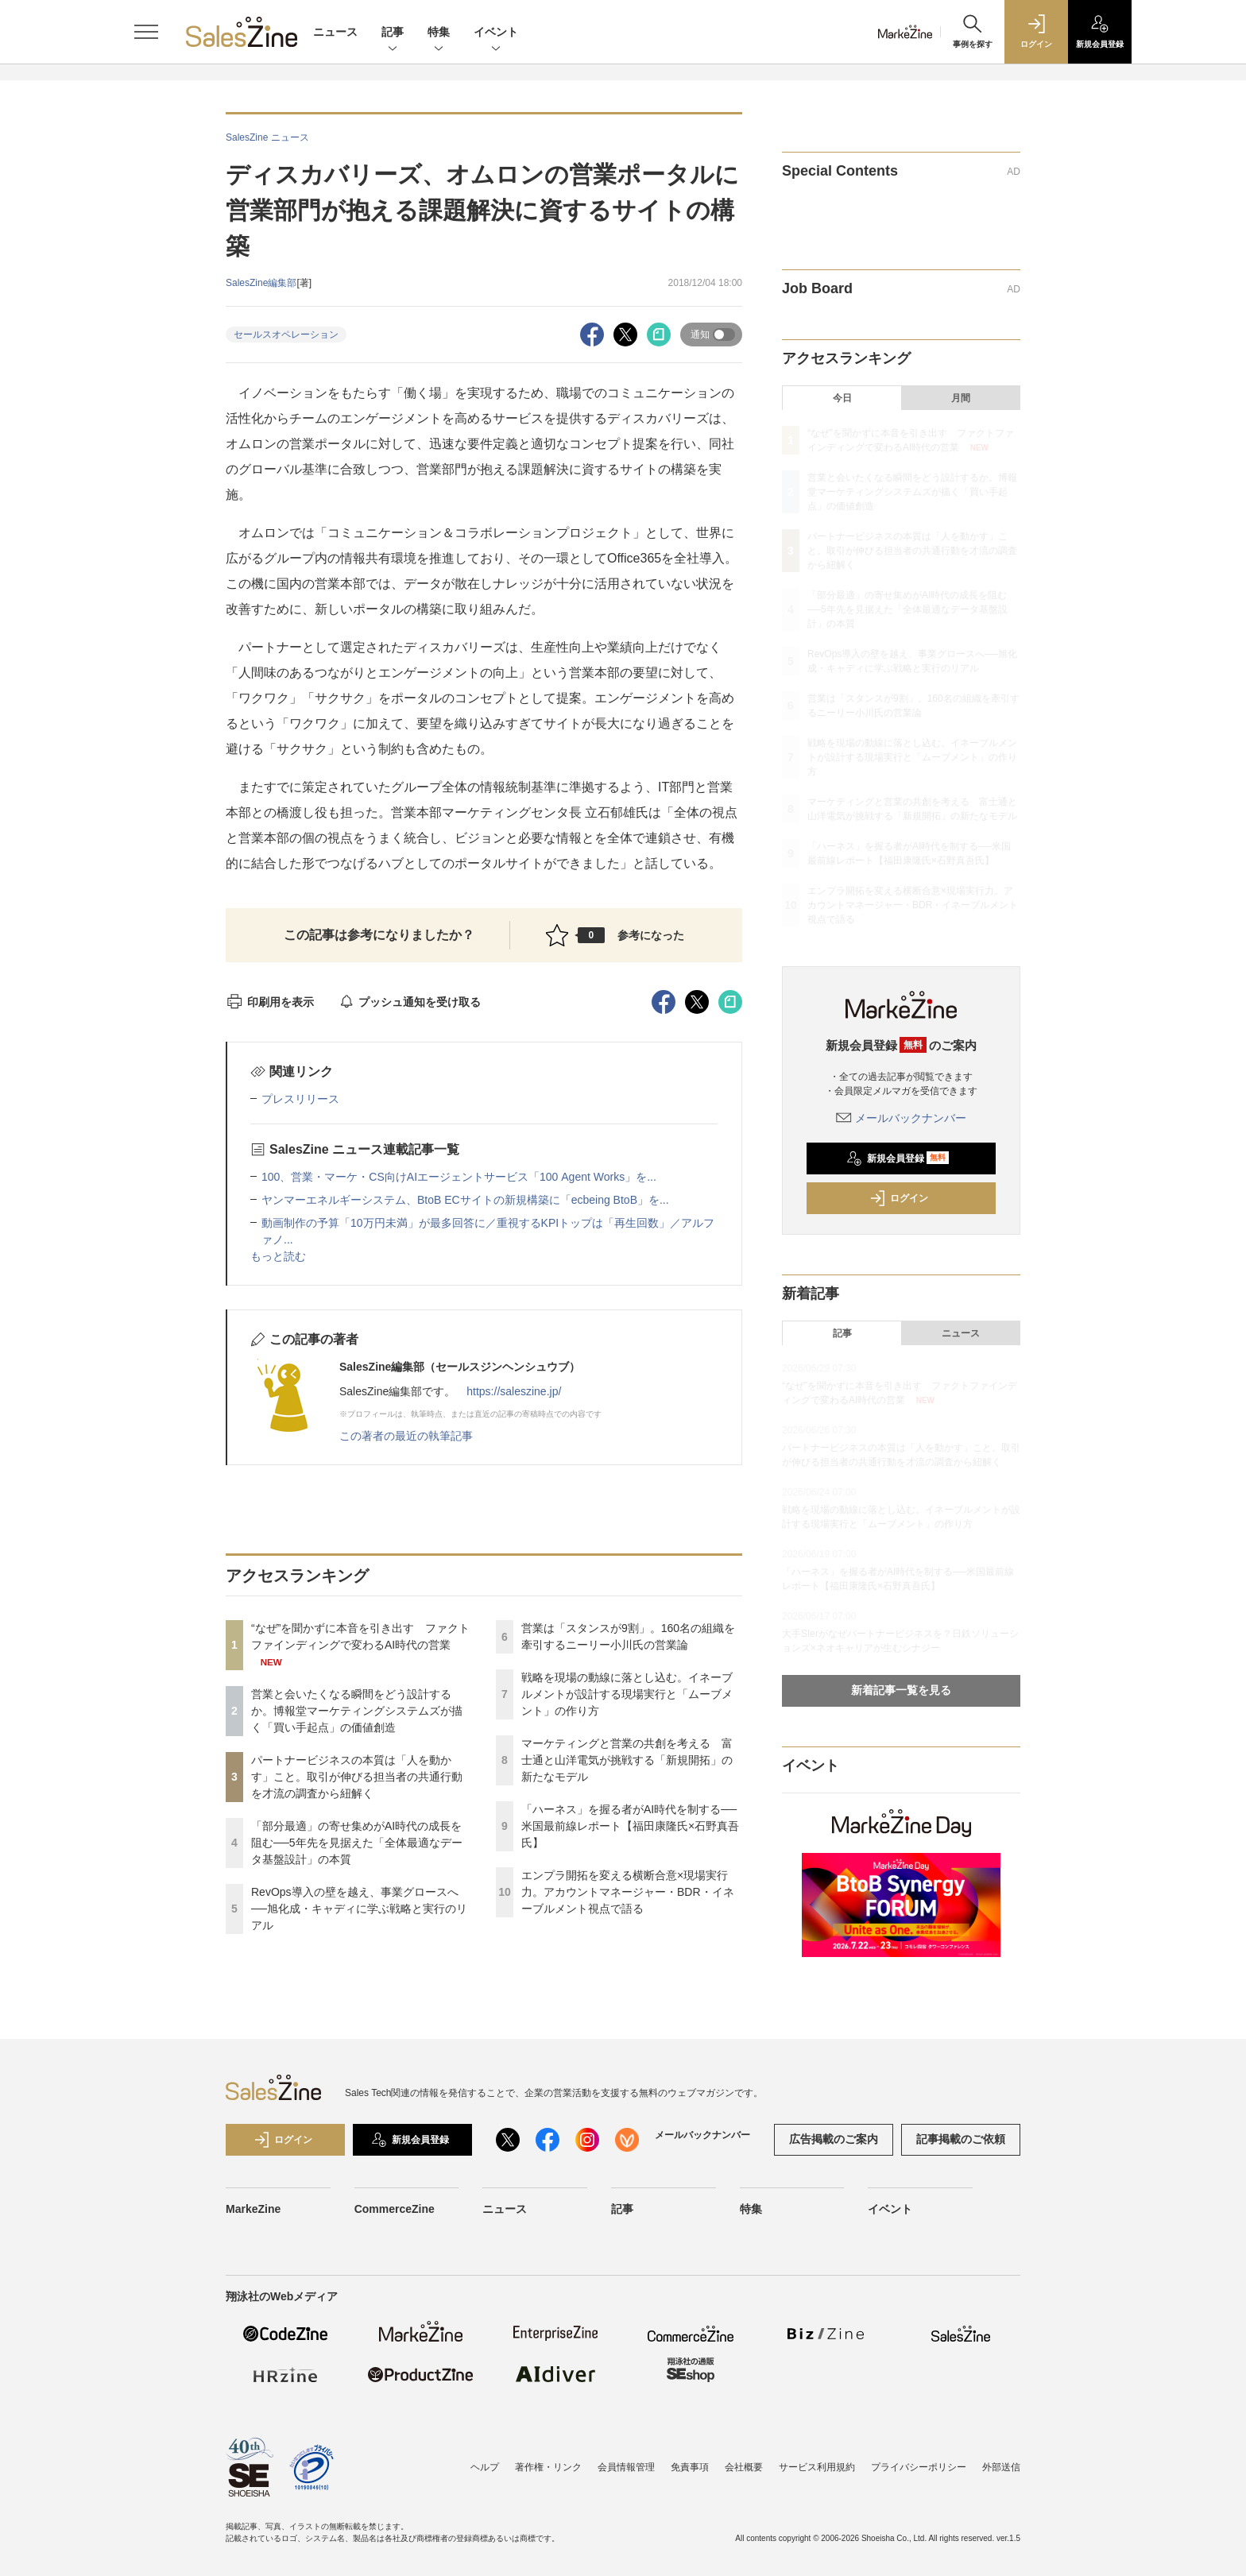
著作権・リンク (548, 2467)
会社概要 (744, 2467)
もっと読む (278, 1256)
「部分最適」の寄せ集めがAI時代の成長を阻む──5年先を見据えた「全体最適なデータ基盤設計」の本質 (356, 1843)
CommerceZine (394, 2209)
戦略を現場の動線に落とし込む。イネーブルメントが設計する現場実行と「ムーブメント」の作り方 (627, 1694)
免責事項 (690, 2467)
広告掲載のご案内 (833, 2139)
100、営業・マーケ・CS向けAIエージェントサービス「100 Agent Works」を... (458, 1176)
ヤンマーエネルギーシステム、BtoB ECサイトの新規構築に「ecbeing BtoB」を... (465, 1199)
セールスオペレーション (286, 334)
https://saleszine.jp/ (513, 1391)
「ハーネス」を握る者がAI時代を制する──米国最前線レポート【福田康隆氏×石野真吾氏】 (630, 1826)
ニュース (335, 31)
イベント (496, 33)
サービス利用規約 (817, 2467)
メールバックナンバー (901, 1118)
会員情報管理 (626, 2467)
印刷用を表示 (270, 1002)
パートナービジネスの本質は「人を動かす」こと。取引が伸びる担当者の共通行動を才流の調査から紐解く (356, 1777)
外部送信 (1001, 2467)
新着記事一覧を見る (901, 1690)
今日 (842, 398)
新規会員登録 (897, 1158)
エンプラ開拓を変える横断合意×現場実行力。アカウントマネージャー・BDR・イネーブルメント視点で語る (627, 1892)
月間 (960, 398)
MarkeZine (253, 2209)
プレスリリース (300, 1099)
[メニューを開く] (146, 32)
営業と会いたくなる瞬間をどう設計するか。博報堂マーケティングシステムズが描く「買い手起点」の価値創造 (356, 1711)
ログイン (898, 1198)
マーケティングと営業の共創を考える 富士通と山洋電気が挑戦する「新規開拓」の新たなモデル (627, 1760)
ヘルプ (484, 2467)
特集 (439, 33)
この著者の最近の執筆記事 (406, 1435)
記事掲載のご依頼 (960, 2139)
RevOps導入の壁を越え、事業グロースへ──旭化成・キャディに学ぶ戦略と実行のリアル (359, 1909)
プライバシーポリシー (918, 2467)
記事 (392, 33)
